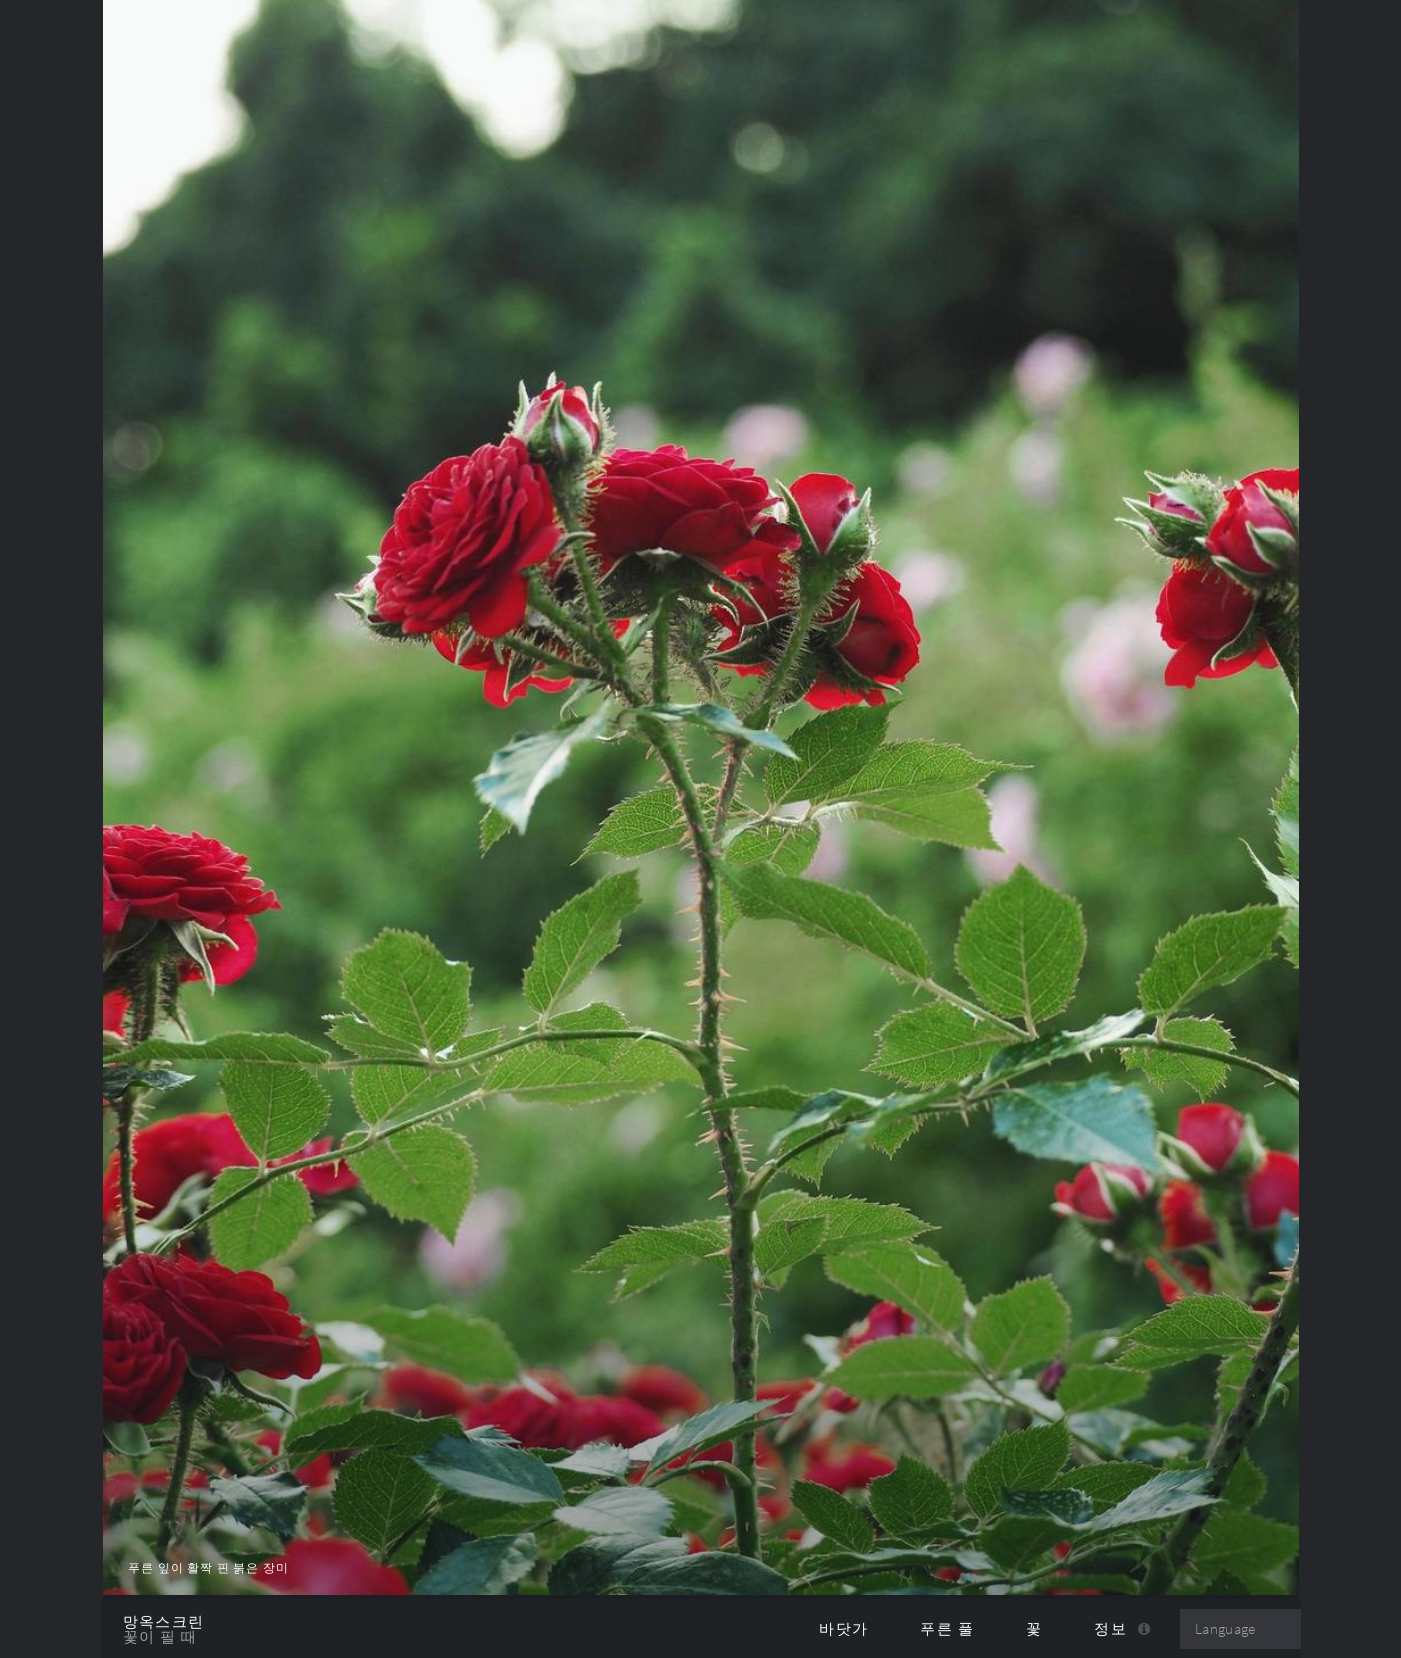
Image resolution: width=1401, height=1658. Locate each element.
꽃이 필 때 (160, 1637)
